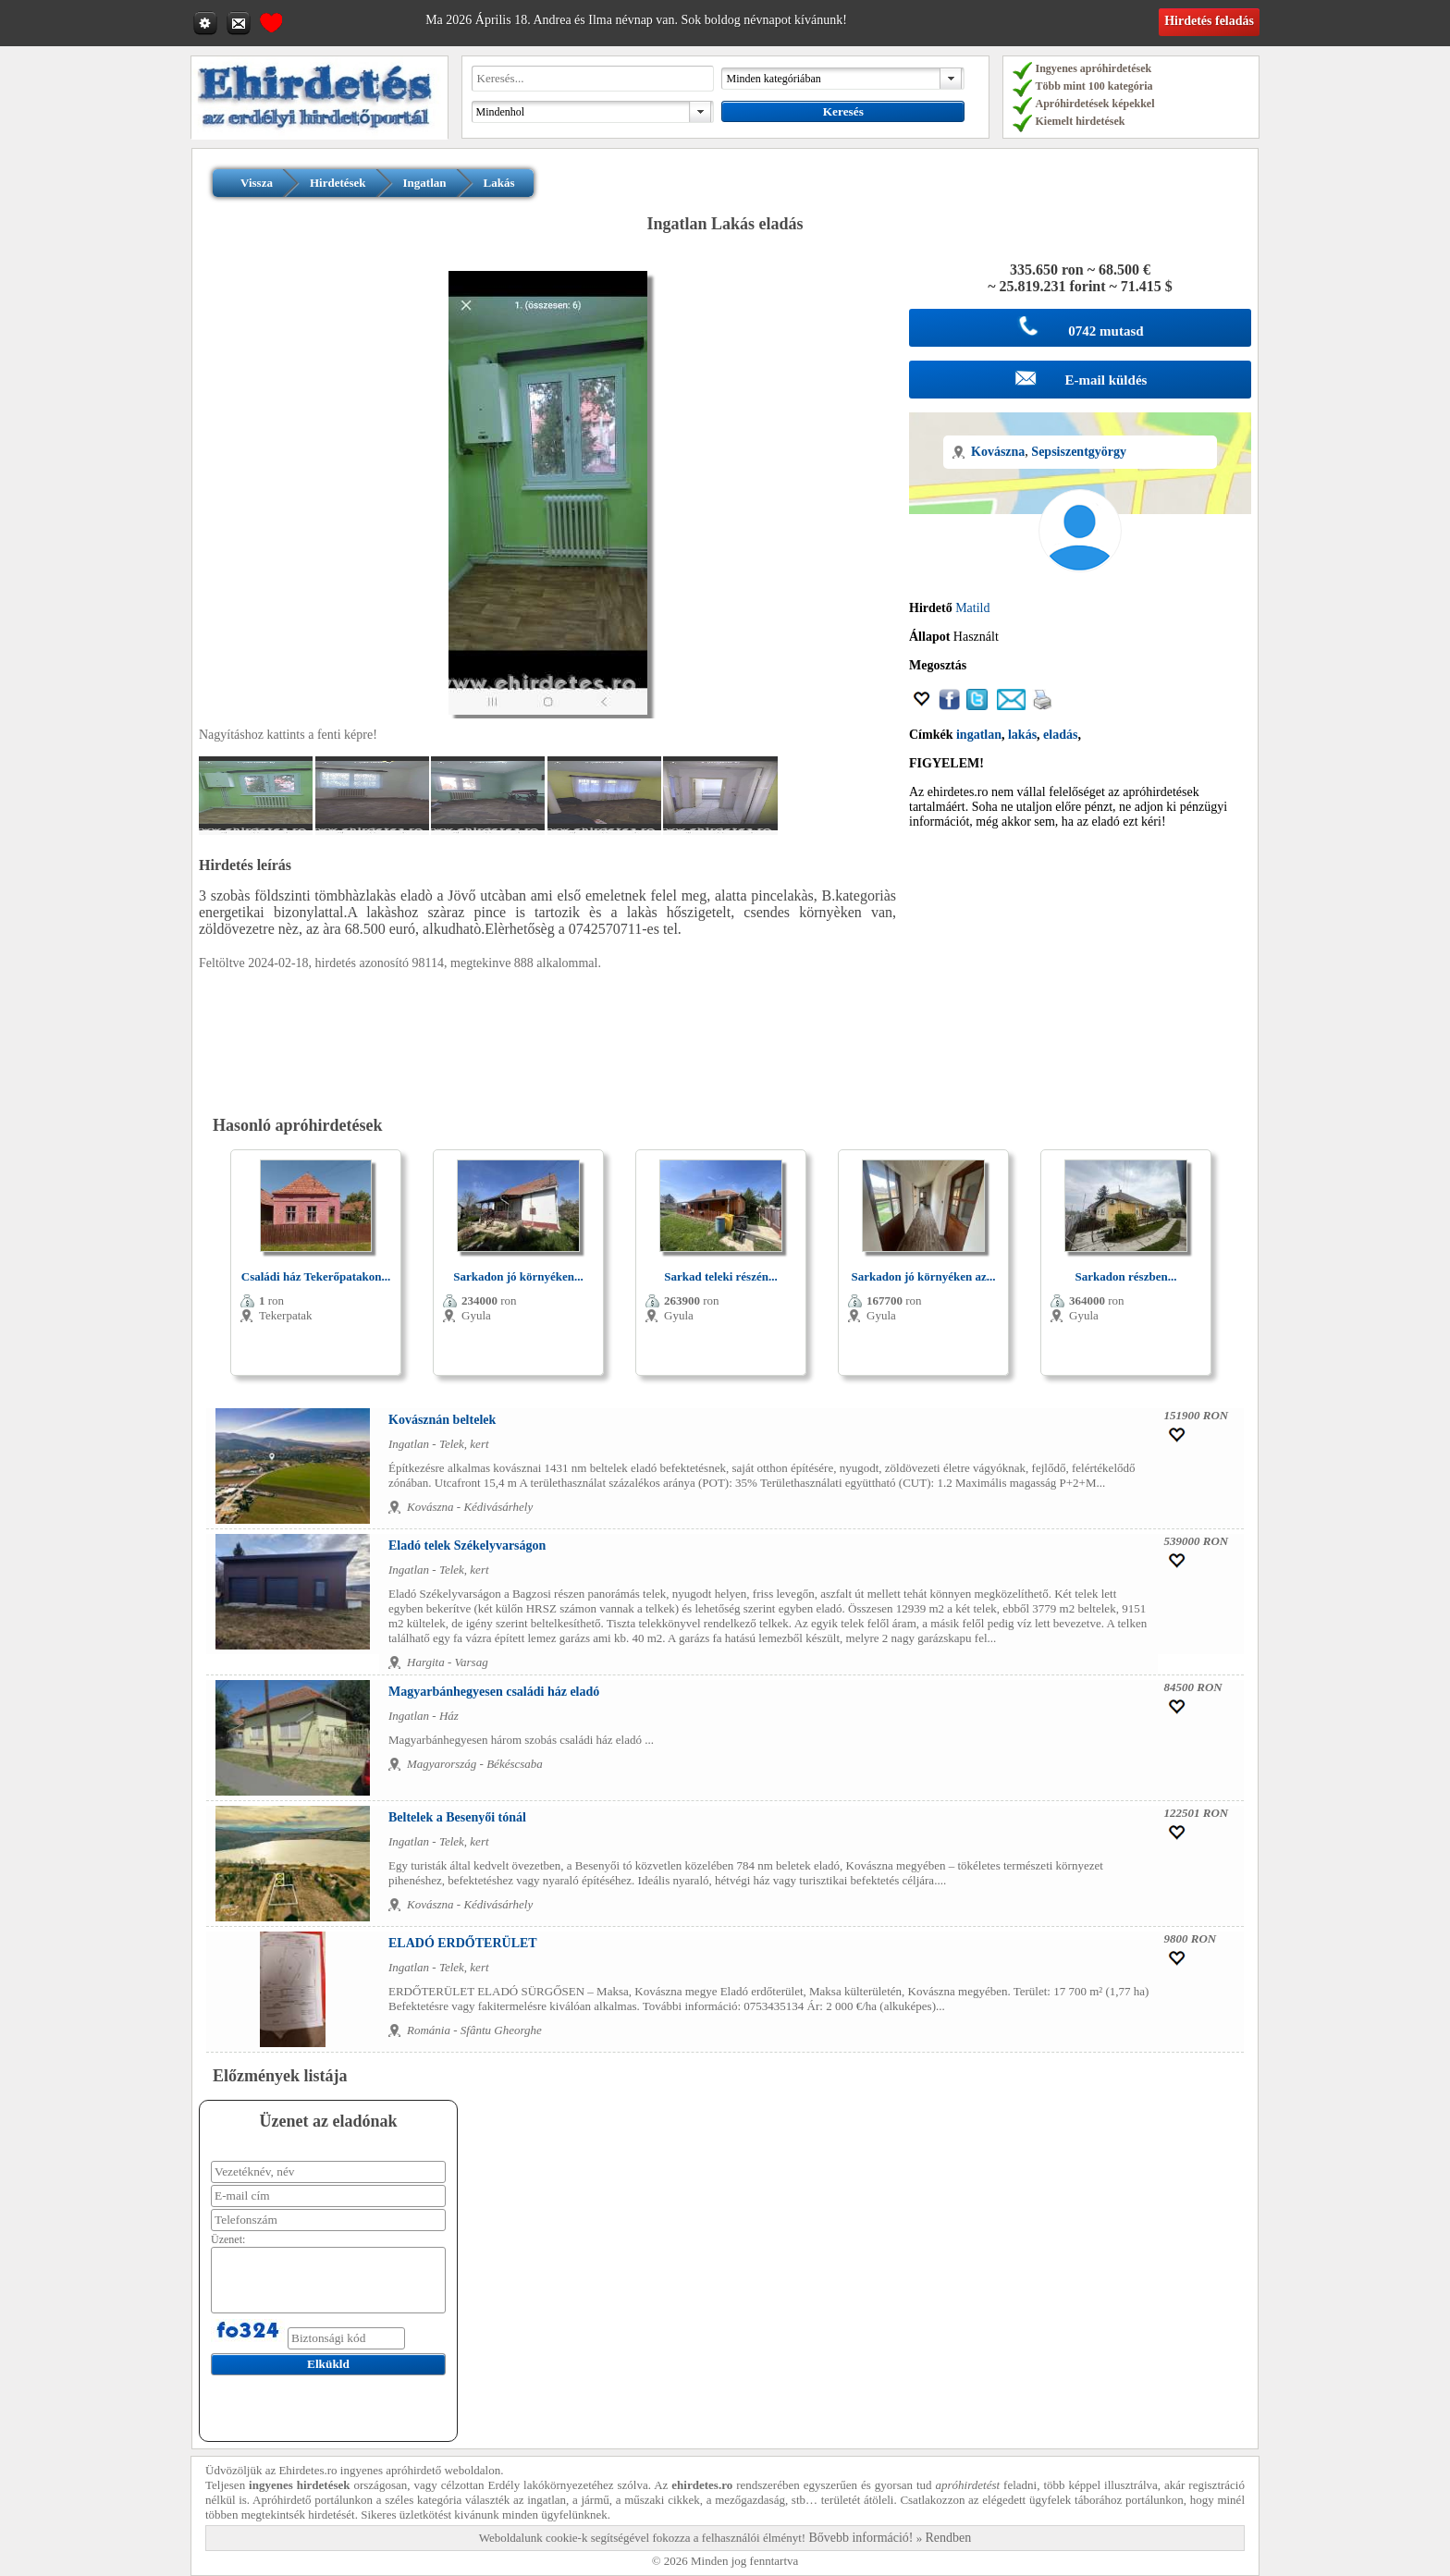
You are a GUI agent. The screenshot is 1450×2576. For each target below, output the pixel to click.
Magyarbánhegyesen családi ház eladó (493, 1692)
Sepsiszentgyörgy (1078, 452)
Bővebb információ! (860, 2538)
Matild (972, 608)
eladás (1060, 735)
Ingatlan (425, 183)
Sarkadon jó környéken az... (923, 1276)
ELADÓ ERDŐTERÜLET (462, 1943)
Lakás (499, 183)
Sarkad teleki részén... (720, 1276)
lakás (1022, 735)
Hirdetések (338, 183)
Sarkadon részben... (1126, 1276)
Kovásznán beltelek (442, 1420)
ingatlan (978, 735)
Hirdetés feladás (1209, 21)
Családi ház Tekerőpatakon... (315, 1276)
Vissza (256, 183)
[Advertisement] (1080, 972)
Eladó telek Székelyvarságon (467, 1545)
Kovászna (998, 452)
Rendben (949, 2538)
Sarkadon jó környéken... (518, 1276)
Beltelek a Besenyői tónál (457, 1817)
